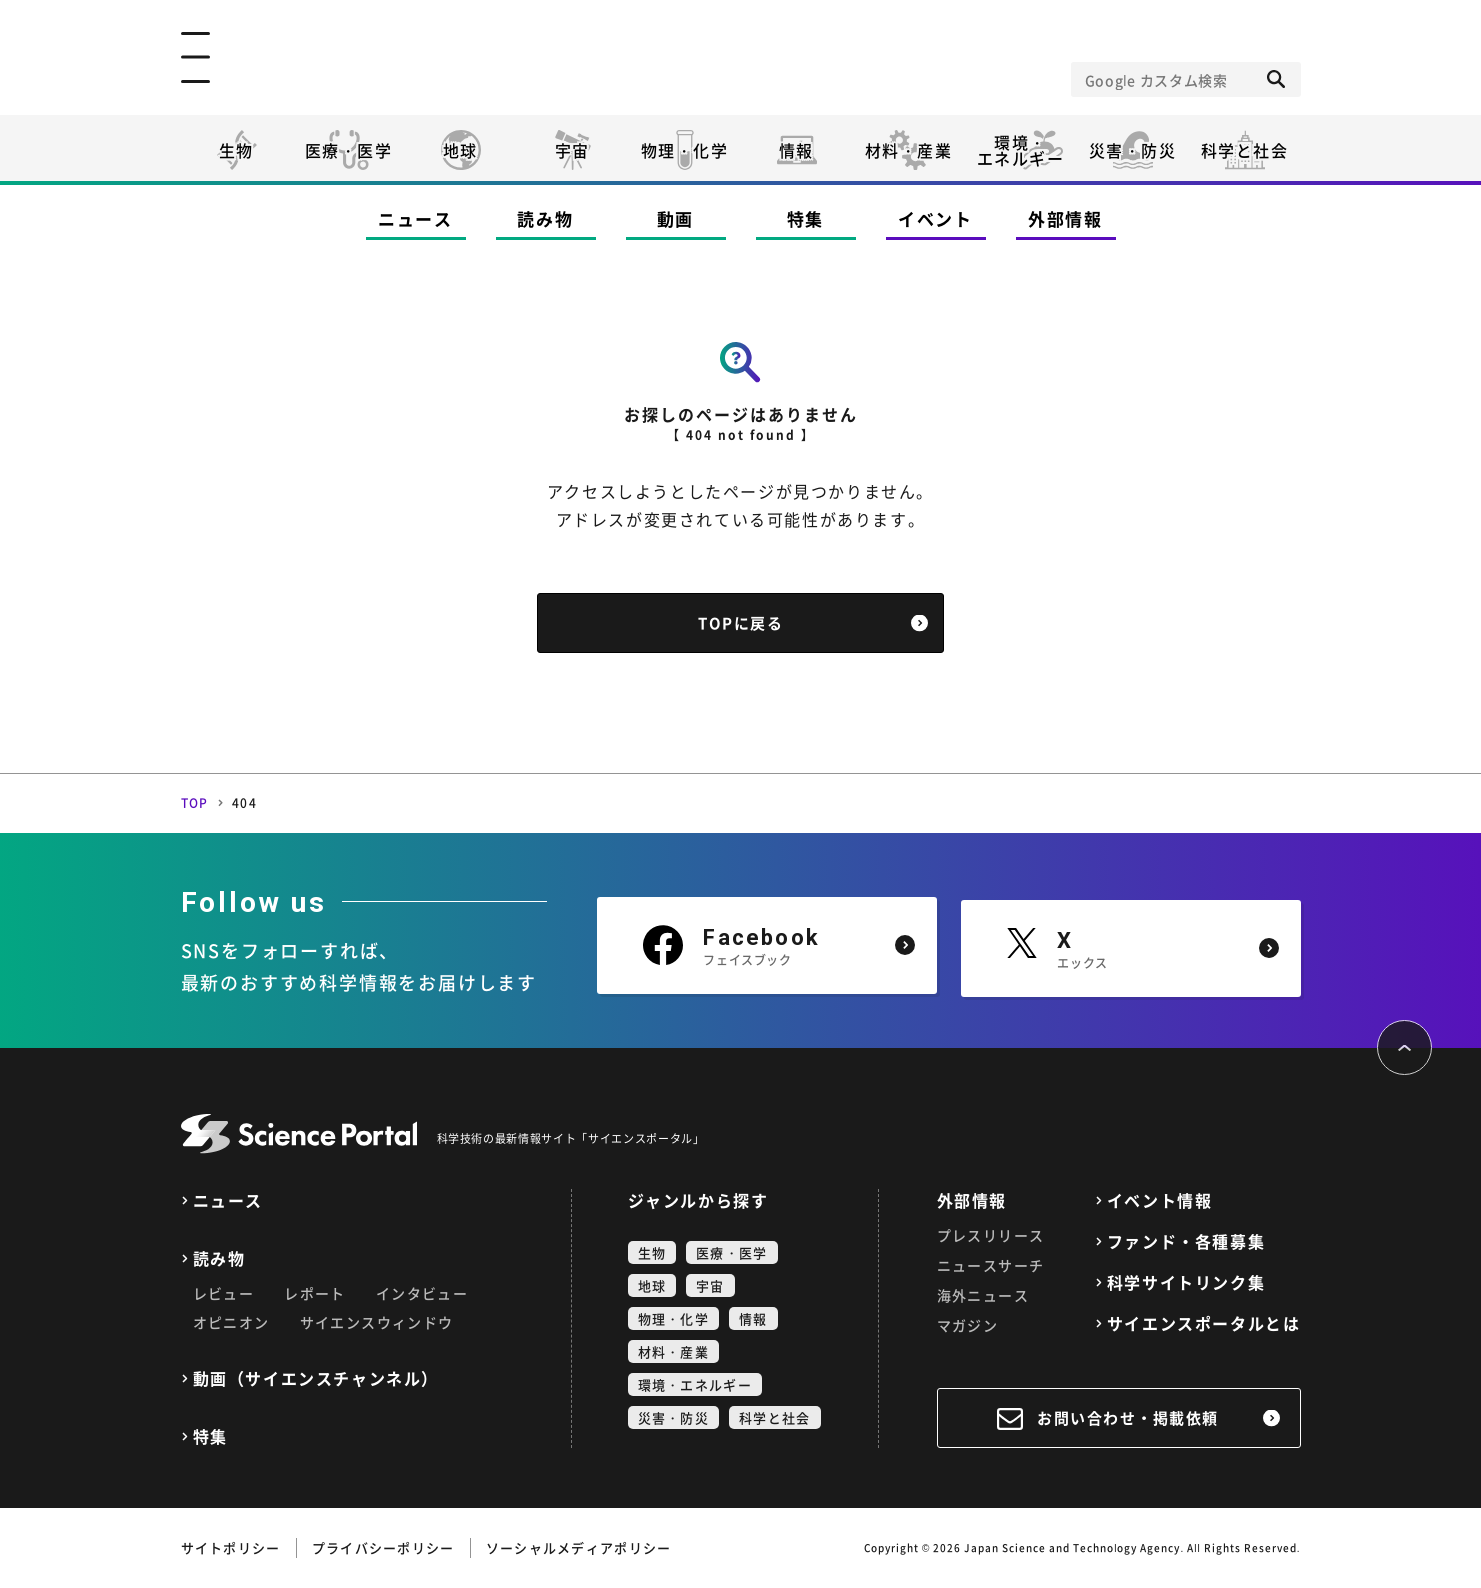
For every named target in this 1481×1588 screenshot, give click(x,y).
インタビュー (422, 1293)
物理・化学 (685, 150)
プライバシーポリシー (383, 1547)
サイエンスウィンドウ (377, 1322)
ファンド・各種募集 (1186, 1241)
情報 (796, 150)
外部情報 (1065, 218)
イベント (935, 218)
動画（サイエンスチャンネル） (316, 1378)
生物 (236, 150)
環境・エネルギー (695, 1384)
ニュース (415, 218)
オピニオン (231, 1322)
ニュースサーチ (991, 1265)
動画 (675, 218)
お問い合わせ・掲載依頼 (1128, 1418)
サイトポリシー (231, 1547)
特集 (805, 218)
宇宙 (572, 150)
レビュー (224, 1293)
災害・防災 (1133, 150)
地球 (460, 150)
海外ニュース (983, 1295)
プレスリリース (991, 1235)
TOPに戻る (740, 623)
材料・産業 (909, 150)
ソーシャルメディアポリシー (579, 1547)
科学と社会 (1245, 150)
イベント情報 (1160, 1200)
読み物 (545, 218)
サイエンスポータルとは (1204, 1323)
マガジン (968, 1325)
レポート (315, 1293)
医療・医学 (349, 150)
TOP (195, 803)
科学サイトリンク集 (1186, 1282)
